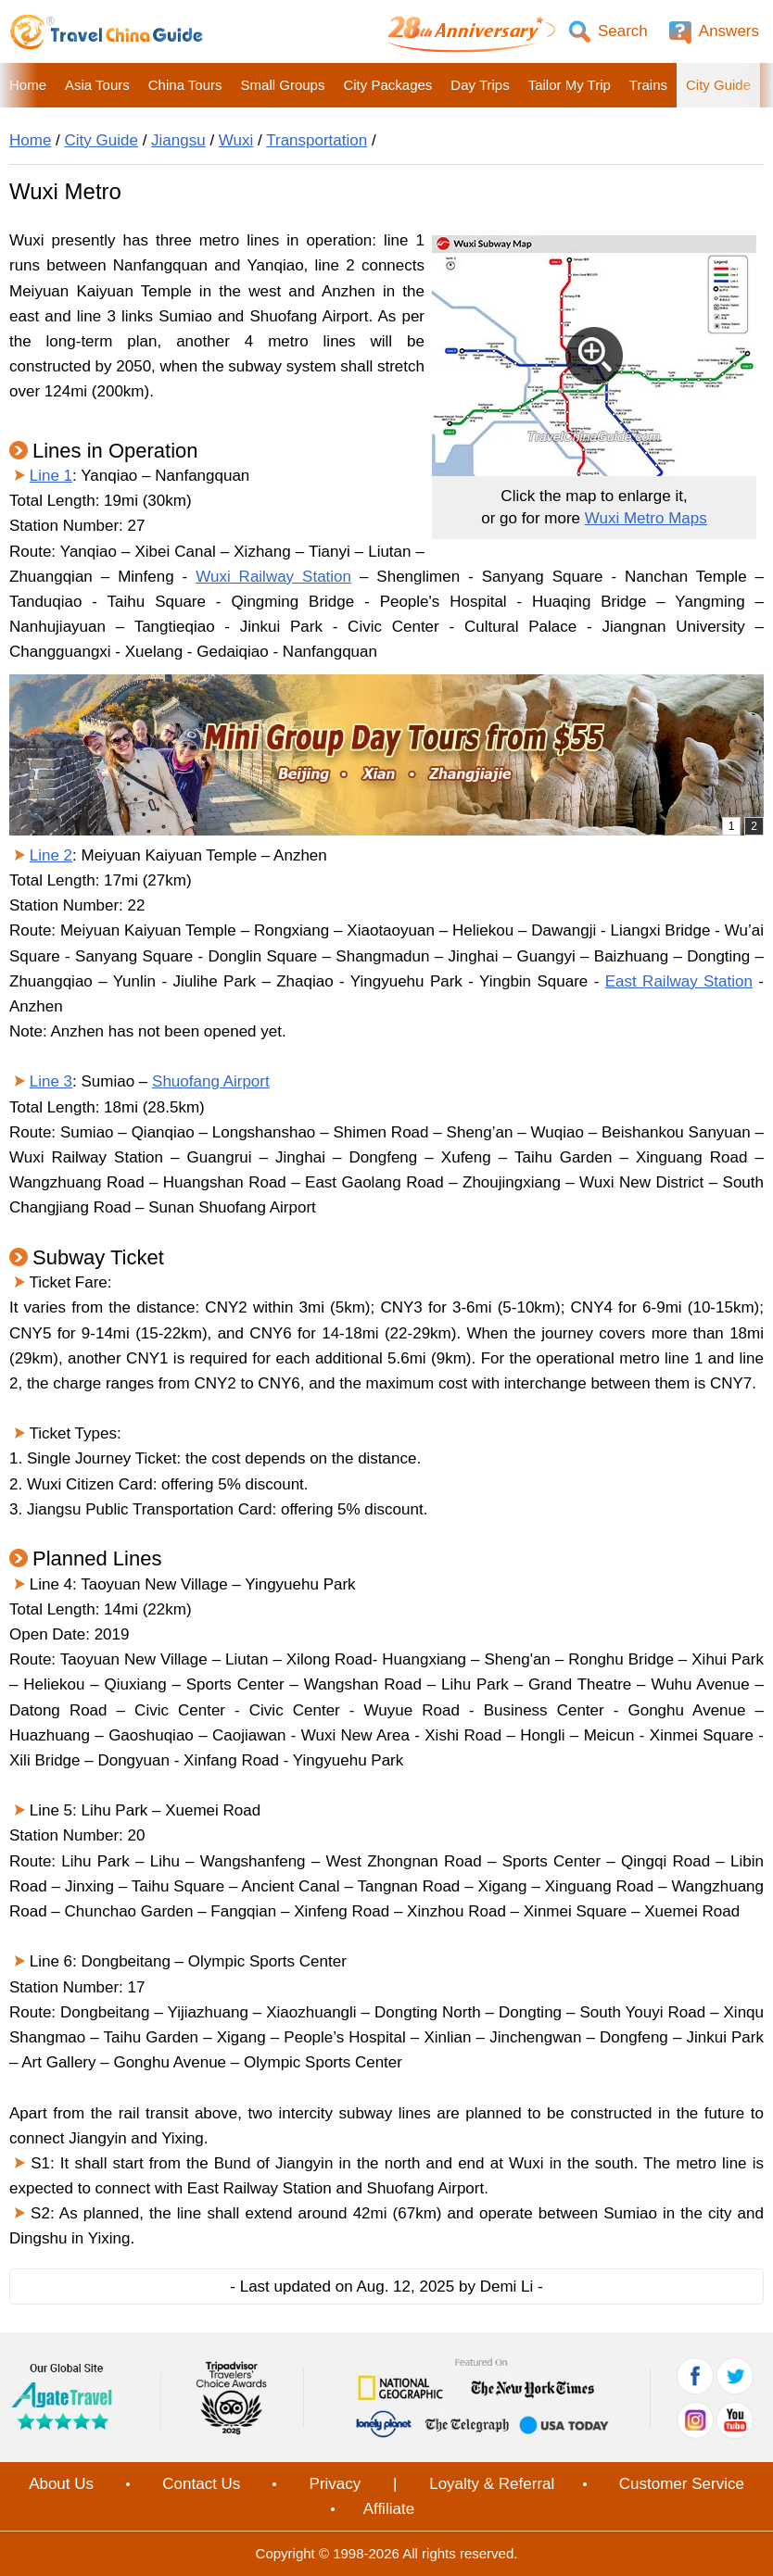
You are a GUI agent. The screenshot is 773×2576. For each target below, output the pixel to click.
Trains (648, 85)
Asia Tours (97, 85)
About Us (61, 2484)
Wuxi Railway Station (273, 576)
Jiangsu (178, 140)
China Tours (185, 85)
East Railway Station (679, 981)
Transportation (316, 140)
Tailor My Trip (569, 85)
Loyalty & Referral (491, 2484)
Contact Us (201, 2484)
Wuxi (236, 140)
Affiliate (388, 2509)
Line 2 (51, 855)
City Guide (718, 85)
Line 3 (51, 1081)
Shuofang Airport (211, 1081)
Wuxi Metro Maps (646, 518)
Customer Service (681, 2484)
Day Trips (479, 85)
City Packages (387, 85)
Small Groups (283, 85)
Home (27, 85)
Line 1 (51, 475)
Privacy (335, 2484)
